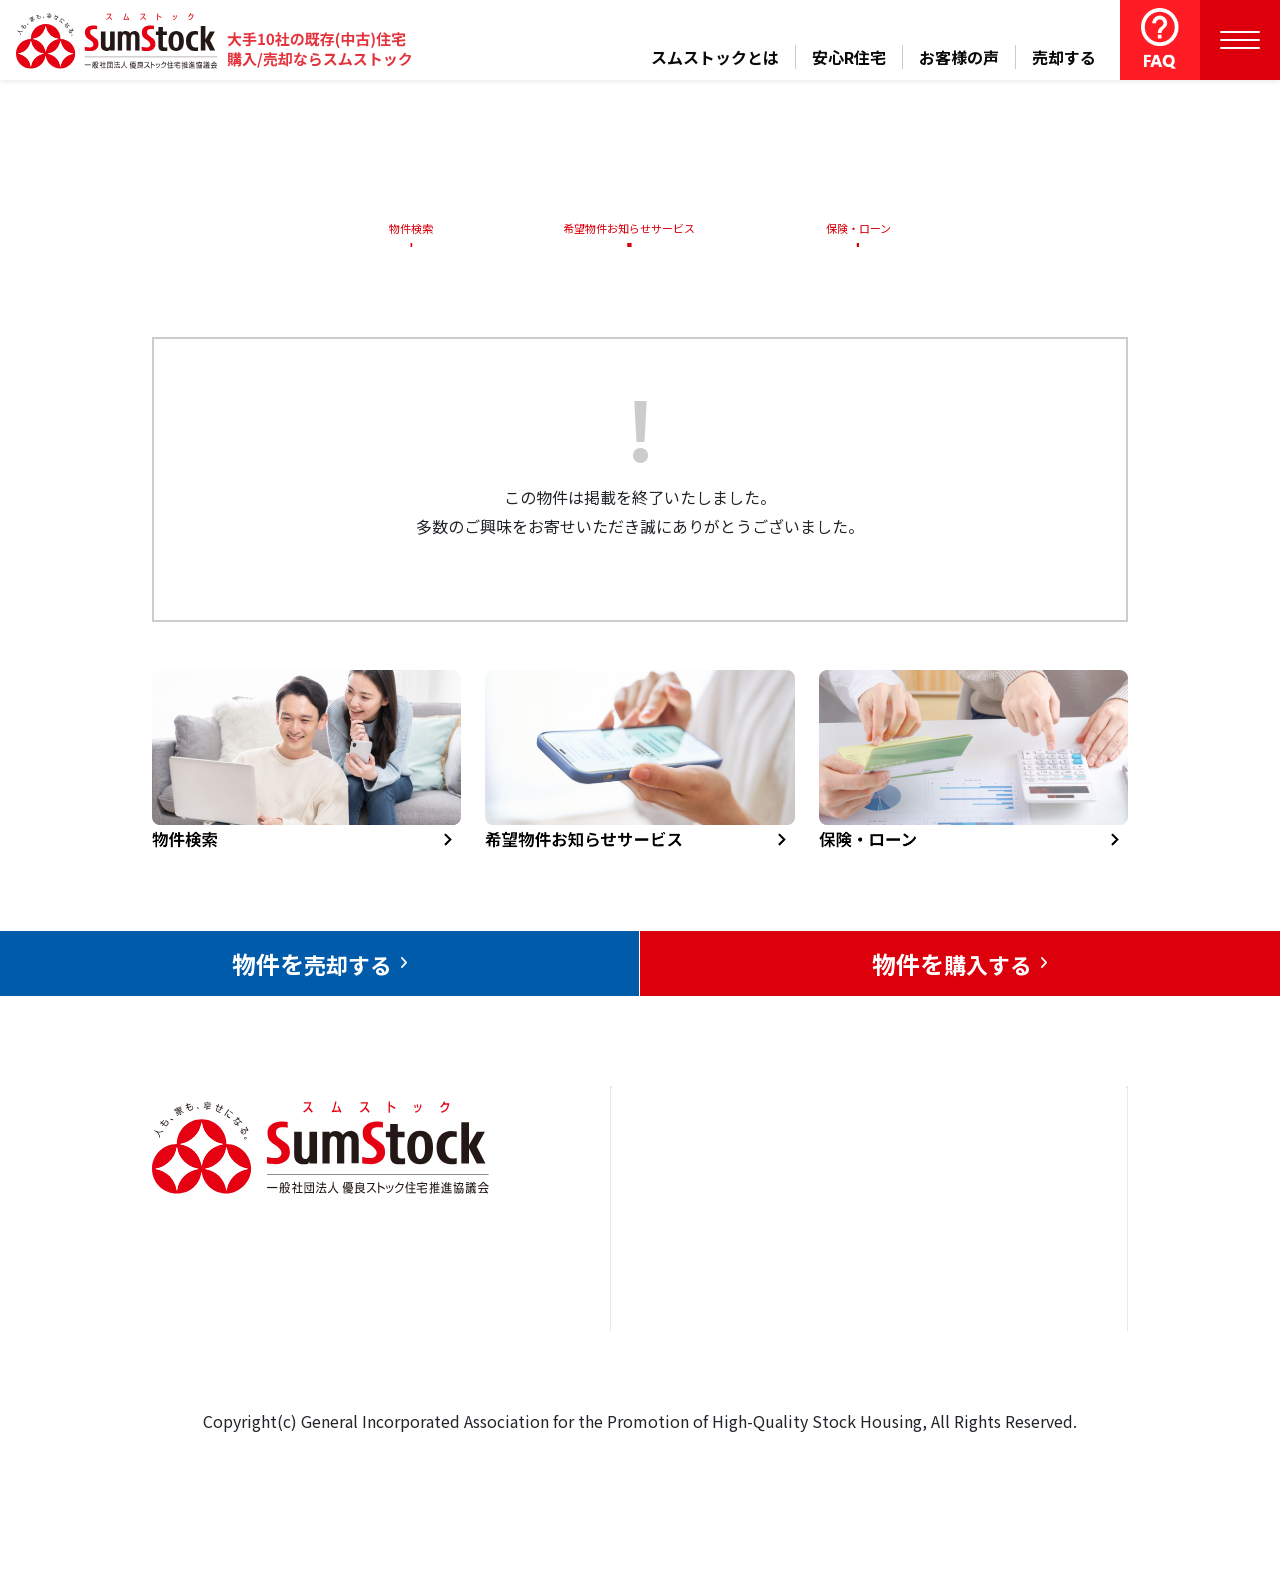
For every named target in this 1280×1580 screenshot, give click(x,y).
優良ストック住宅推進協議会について (1029, 1259)
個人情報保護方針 (1021, 1335)
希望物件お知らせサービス (623, 228)
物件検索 (400, 228)
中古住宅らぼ (859, 1306)
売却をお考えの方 (698, 1245)
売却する (1064, 57)
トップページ (682, 1184)
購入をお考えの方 (698, 1306)
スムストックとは (715, 57)
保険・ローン (863, 228)
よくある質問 (859, 1367)
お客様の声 (959, 57)
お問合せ (989, 1184)
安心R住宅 (849, 57)
